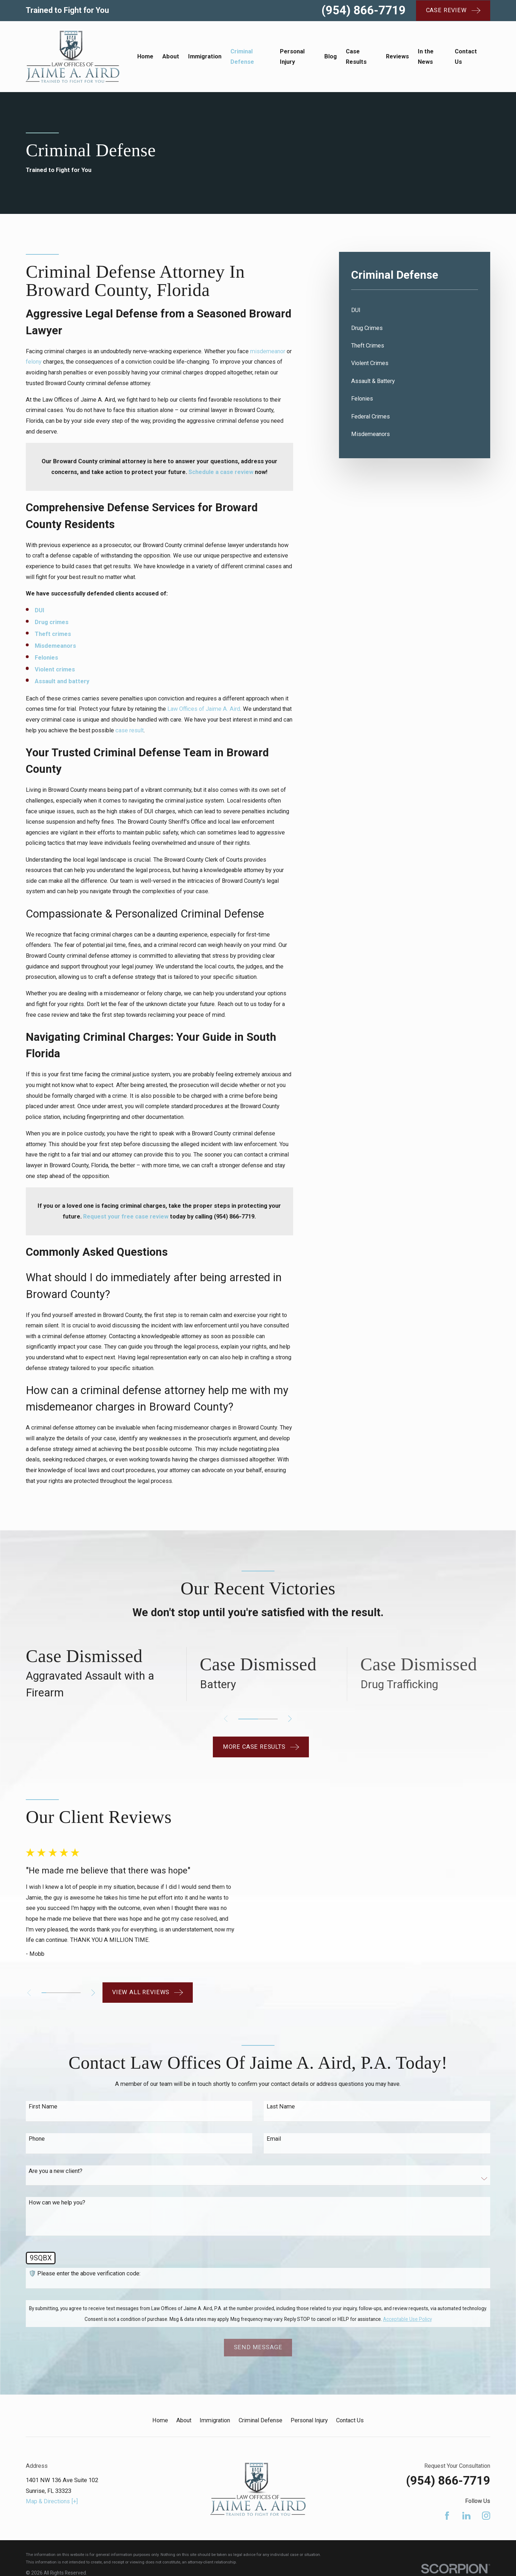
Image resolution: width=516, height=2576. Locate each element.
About (183, 2417)
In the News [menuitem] (426, 57)
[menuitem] (414, 310)
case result (129, 730)
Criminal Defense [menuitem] (242, 57)
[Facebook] (447, 2512)
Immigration (215, 2417)
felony (34, 361)
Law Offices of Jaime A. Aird (203, 708)
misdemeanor (267, 351)
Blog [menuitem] (330, 56)
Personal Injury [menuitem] (292, 57)
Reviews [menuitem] (397, 56)
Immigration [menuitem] (204, 56)
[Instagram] (486, 2512)
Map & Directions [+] (52, 2498)
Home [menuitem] (145, 56)
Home (160, 2417)
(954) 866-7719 (363, 10)
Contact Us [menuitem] (466, 57)
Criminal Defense (260, 2417)
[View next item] (290, 1718)
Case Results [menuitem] (356, 57)
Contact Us (350, 2417)
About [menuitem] (170, 56)
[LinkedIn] (466, 2512)
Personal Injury (309, 2417)
